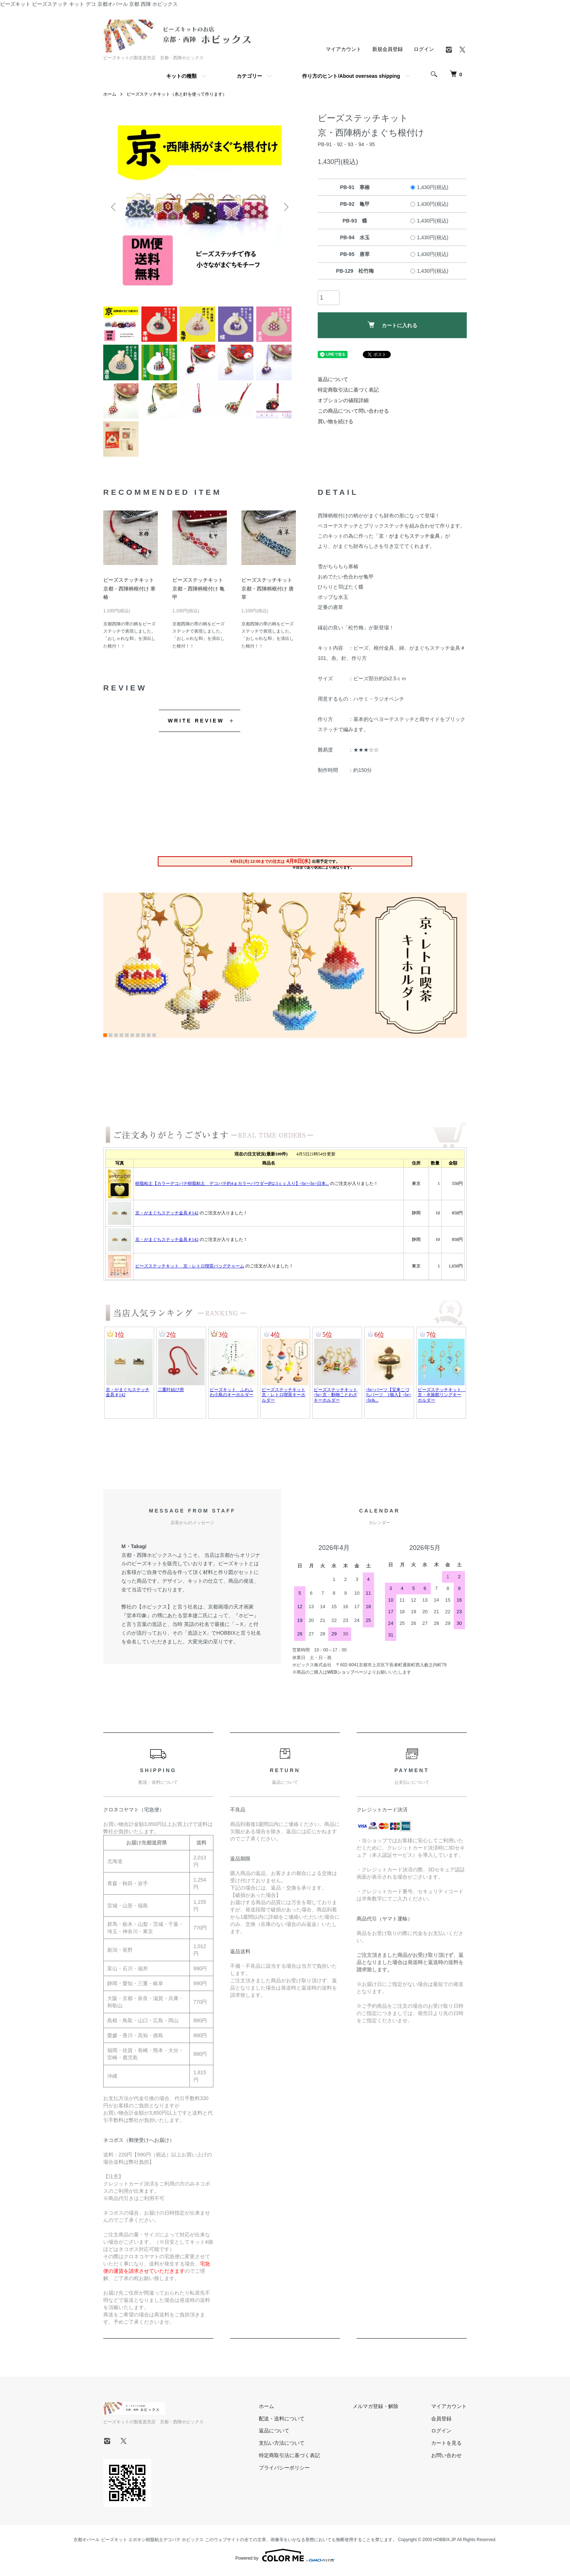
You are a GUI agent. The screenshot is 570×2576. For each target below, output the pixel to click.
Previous (114, 207)
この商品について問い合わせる (353, 411)
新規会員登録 (387, 49)
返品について (333, 379)
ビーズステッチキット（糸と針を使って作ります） (177, 94)
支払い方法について (282, 2446)
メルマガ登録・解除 (375, 2409)
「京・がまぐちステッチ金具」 (409, 539)
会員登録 (441, 2421)
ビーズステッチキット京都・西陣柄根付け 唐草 (267, 591)
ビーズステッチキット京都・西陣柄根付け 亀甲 (198, 591)
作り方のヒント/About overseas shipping (351, 76)
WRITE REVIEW (196, 723)
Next (285, 207)
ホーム (109, 94)
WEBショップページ (347, 1675)
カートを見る (446, 2446)
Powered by (284, 2558)
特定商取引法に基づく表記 (348, 390)
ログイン (424, 49)
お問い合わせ (446, 2458)
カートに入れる (392, 324)
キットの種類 (181, 76)
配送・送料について (282, 2421)
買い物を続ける (335, 421)
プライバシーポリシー (284, 2470)
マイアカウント (343, 49)
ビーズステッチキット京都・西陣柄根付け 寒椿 (129, 591)
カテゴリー (249, 76)
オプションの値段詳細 (343, 400)
